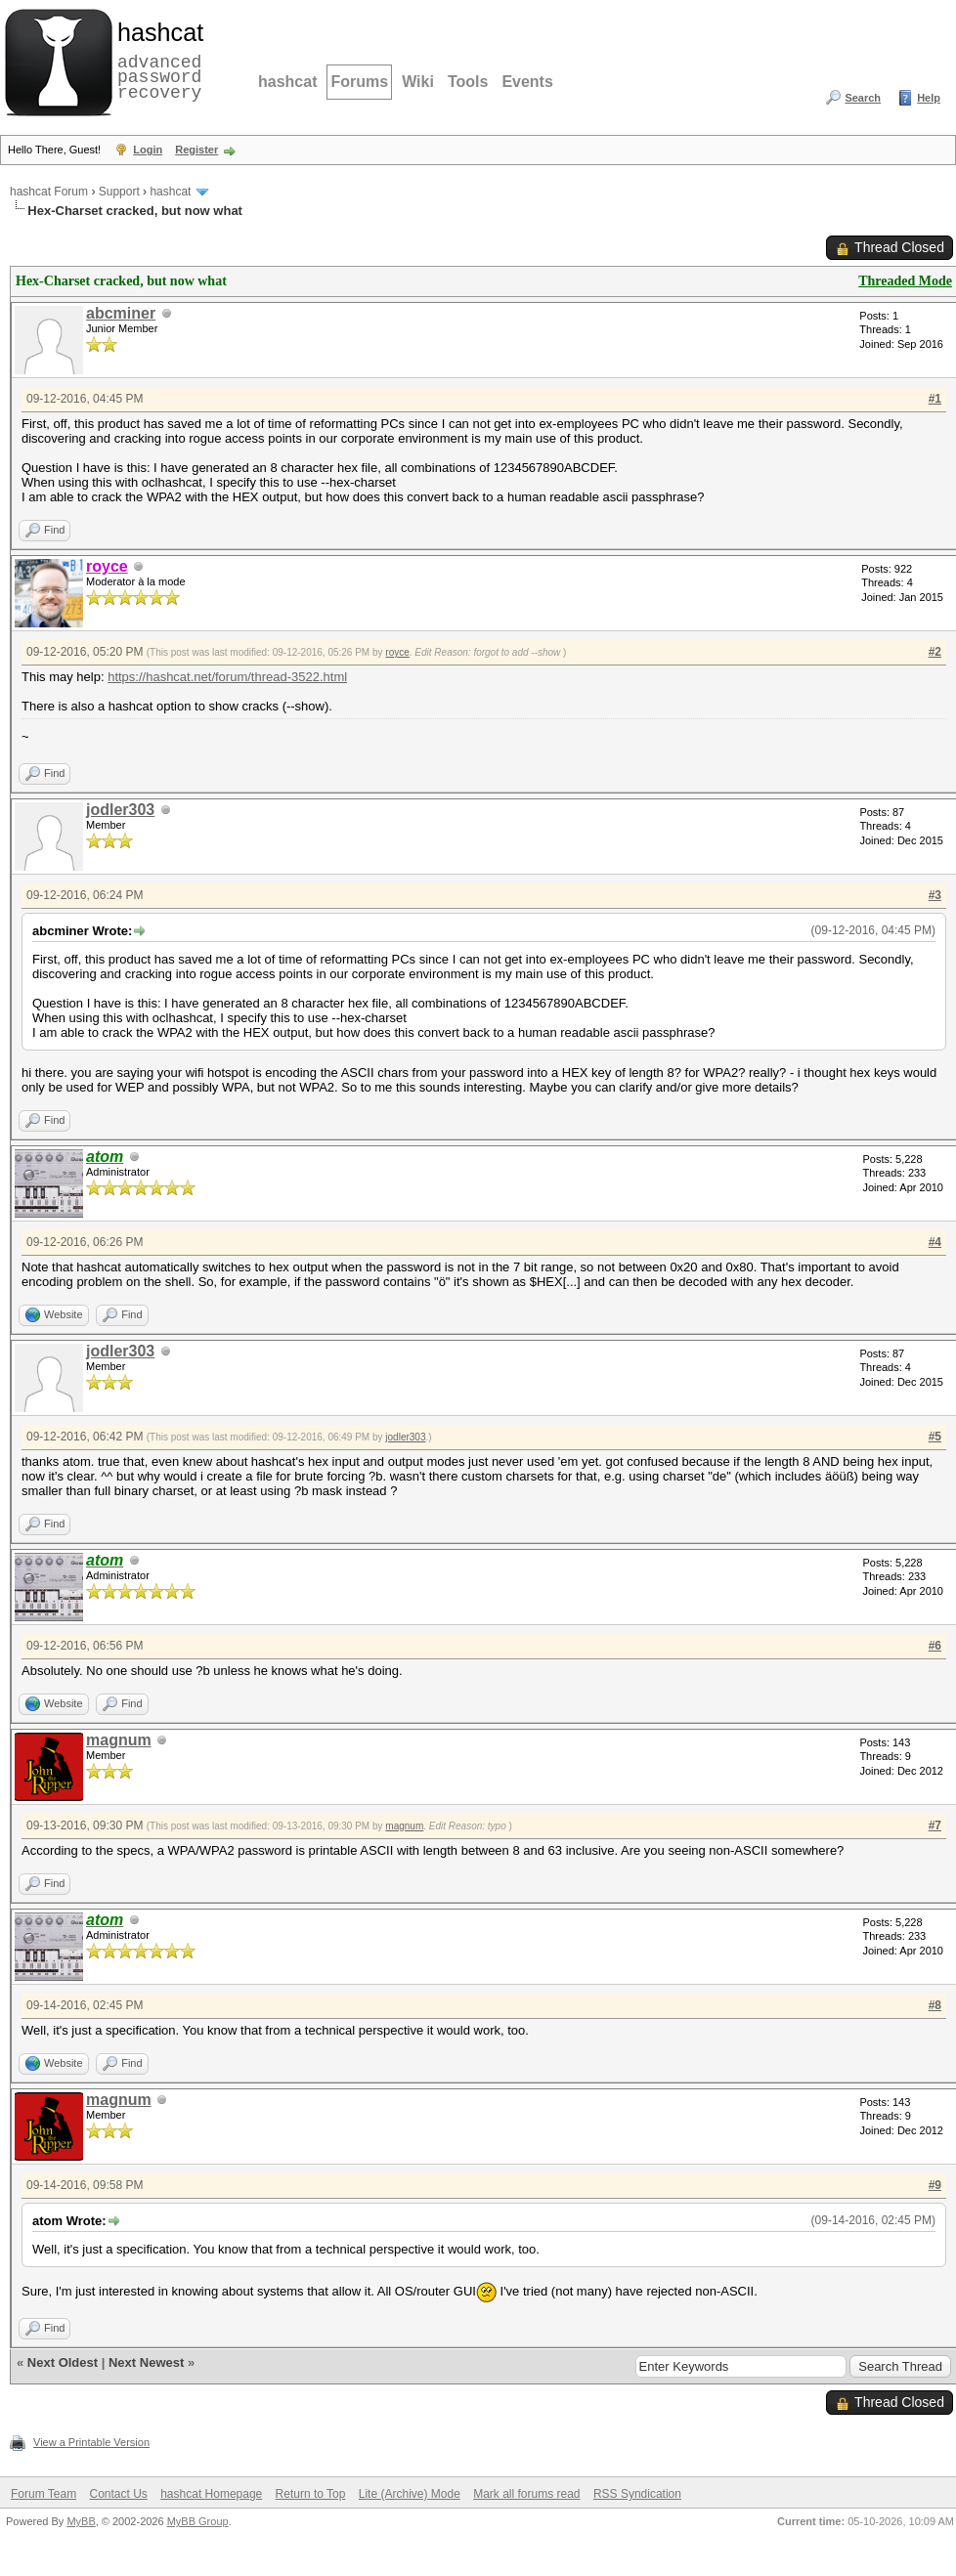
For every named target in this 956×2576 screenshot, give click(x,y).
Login (147, 149)
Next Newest (146, 2362)
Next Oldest (62, 2362)
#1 (935, 399)
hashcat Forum (49, 191)
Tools (468, 81)
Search (863, 98)
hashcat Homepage (211, 2494)
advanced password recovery (156, 60)
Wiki (418, 81)
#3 (935, 895)
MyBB (80, 2521)
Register (196, 149)
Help (928, 98)
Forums (359, 81)
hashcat (287, 81)
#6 (935, 1646)
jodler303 (120, 809)
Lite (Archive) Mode (409, 2494)
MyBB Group (198, 2521)
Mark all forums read (526, 2494)
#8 (935, 2005)
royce (397, 652)
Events (526, 81)
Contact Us (118, 2494)
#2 (935, 652)
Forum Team (43, 2494)
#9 (935, 2185)
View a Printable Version (91, 2442)
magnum (119, 1740)
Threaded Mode (905, 281)
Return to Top (311, 2494)
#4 (935, 1242)
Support (119, 191)
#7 (935, 1825)
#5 (935, 1436)
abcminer (120, 313)
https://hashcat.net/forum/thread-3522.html (227, 676)
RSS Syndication (637, 2494)
